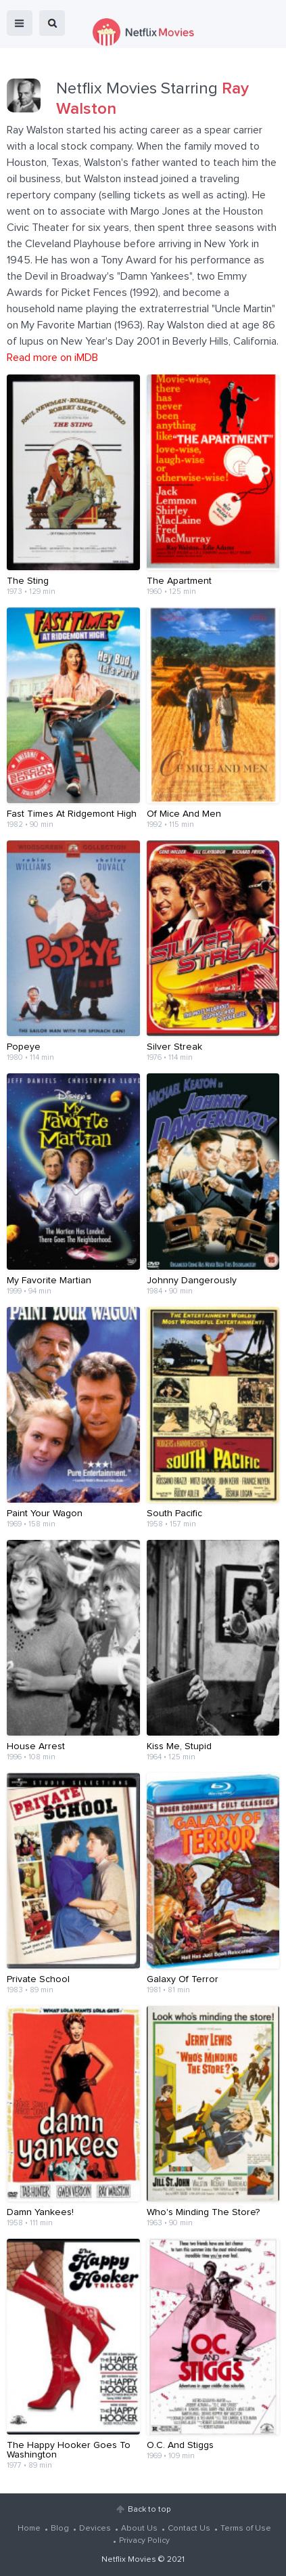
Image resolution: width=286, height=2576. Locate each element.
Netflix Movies (128, 2560)
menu (19, 23)
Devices (95, 2529)
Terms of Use (245, 2529)
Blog (60, 2529)
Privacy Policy (144, 2541)
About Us (139, 2529)
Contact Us (189, 2529)
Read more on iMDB (52, 357)
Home (29, 2529)
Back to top (149, 2510)
